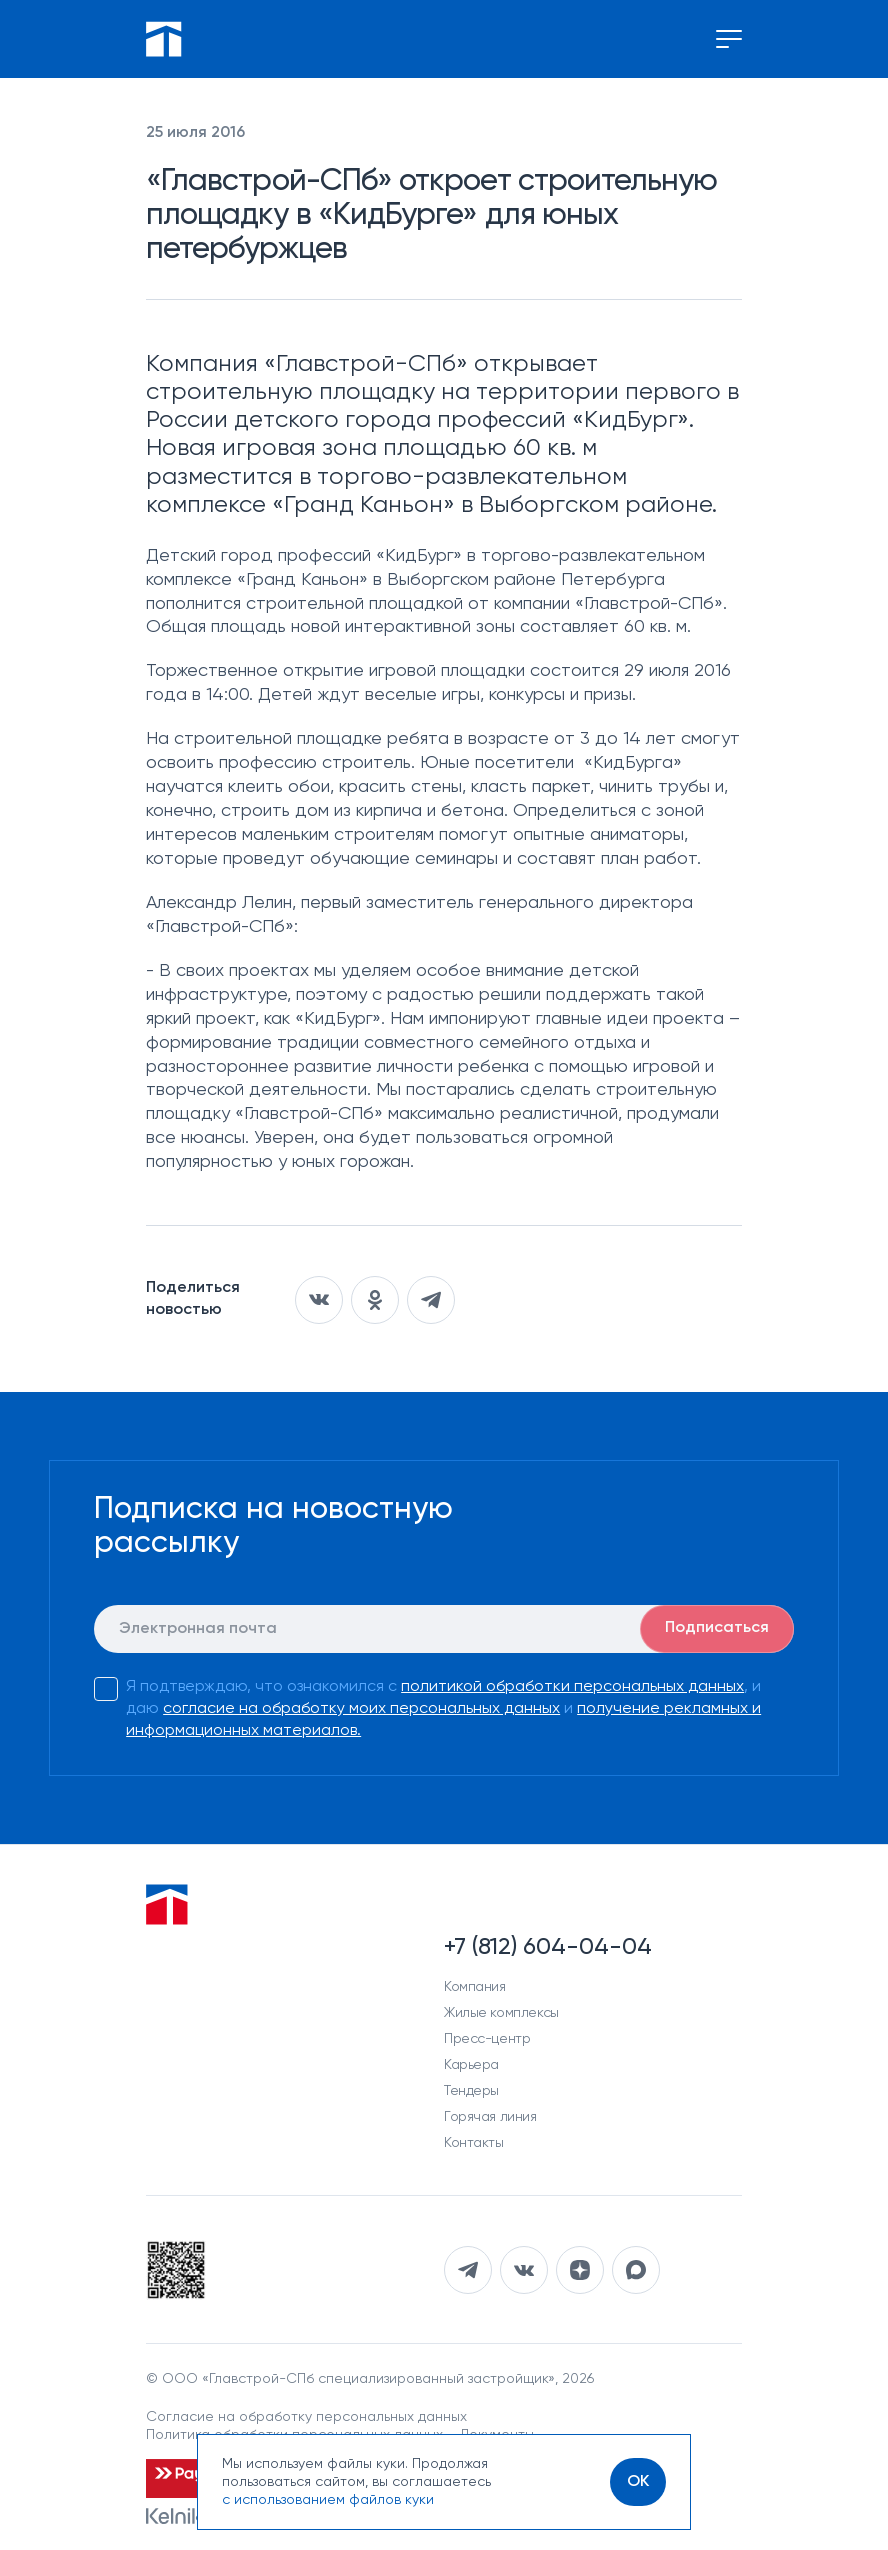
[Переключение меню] (729, 39)
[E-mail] (444, 1629)
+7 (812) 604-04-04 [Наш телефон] (548, 1947)
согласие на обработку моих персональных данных (361, 1709)
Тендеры (471, 2091)
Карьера (471, 2065)
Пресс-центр (487, 2039)
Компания (475, 1987)
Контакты (474, 2143)
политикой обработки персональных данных (572, 1687)
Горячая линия (490, 2117)
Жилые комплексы (501, 2013)
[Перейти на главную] (164, 39)
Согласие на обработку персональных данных (306, 2417)
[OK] (638, 2482)
